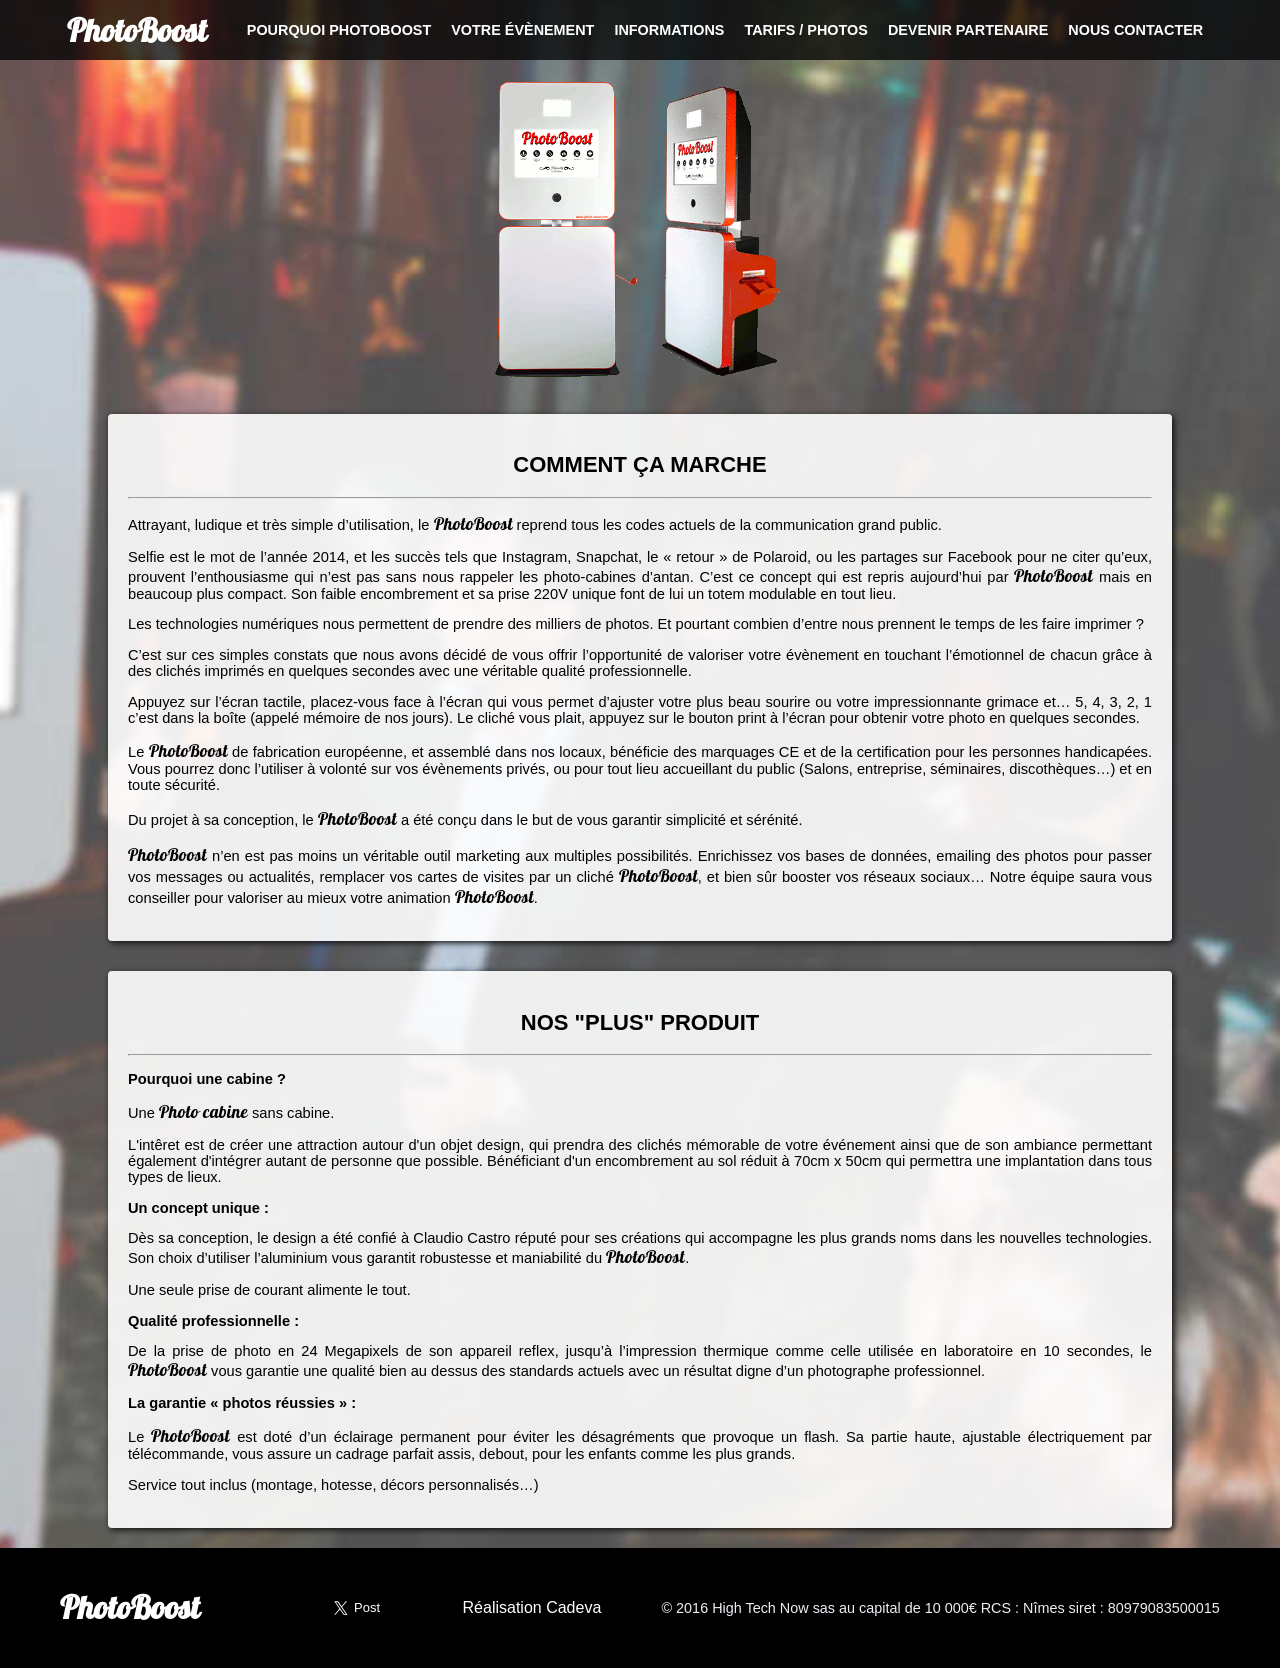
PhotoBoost (137, 30)
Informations (669, 30)
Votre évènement (522, 30)
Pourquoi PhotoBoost (339, 30)
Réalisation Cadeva (532, 1607)
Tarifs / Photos (805, 30)
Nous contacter (1135, 30)
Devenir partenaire (968, 30)
